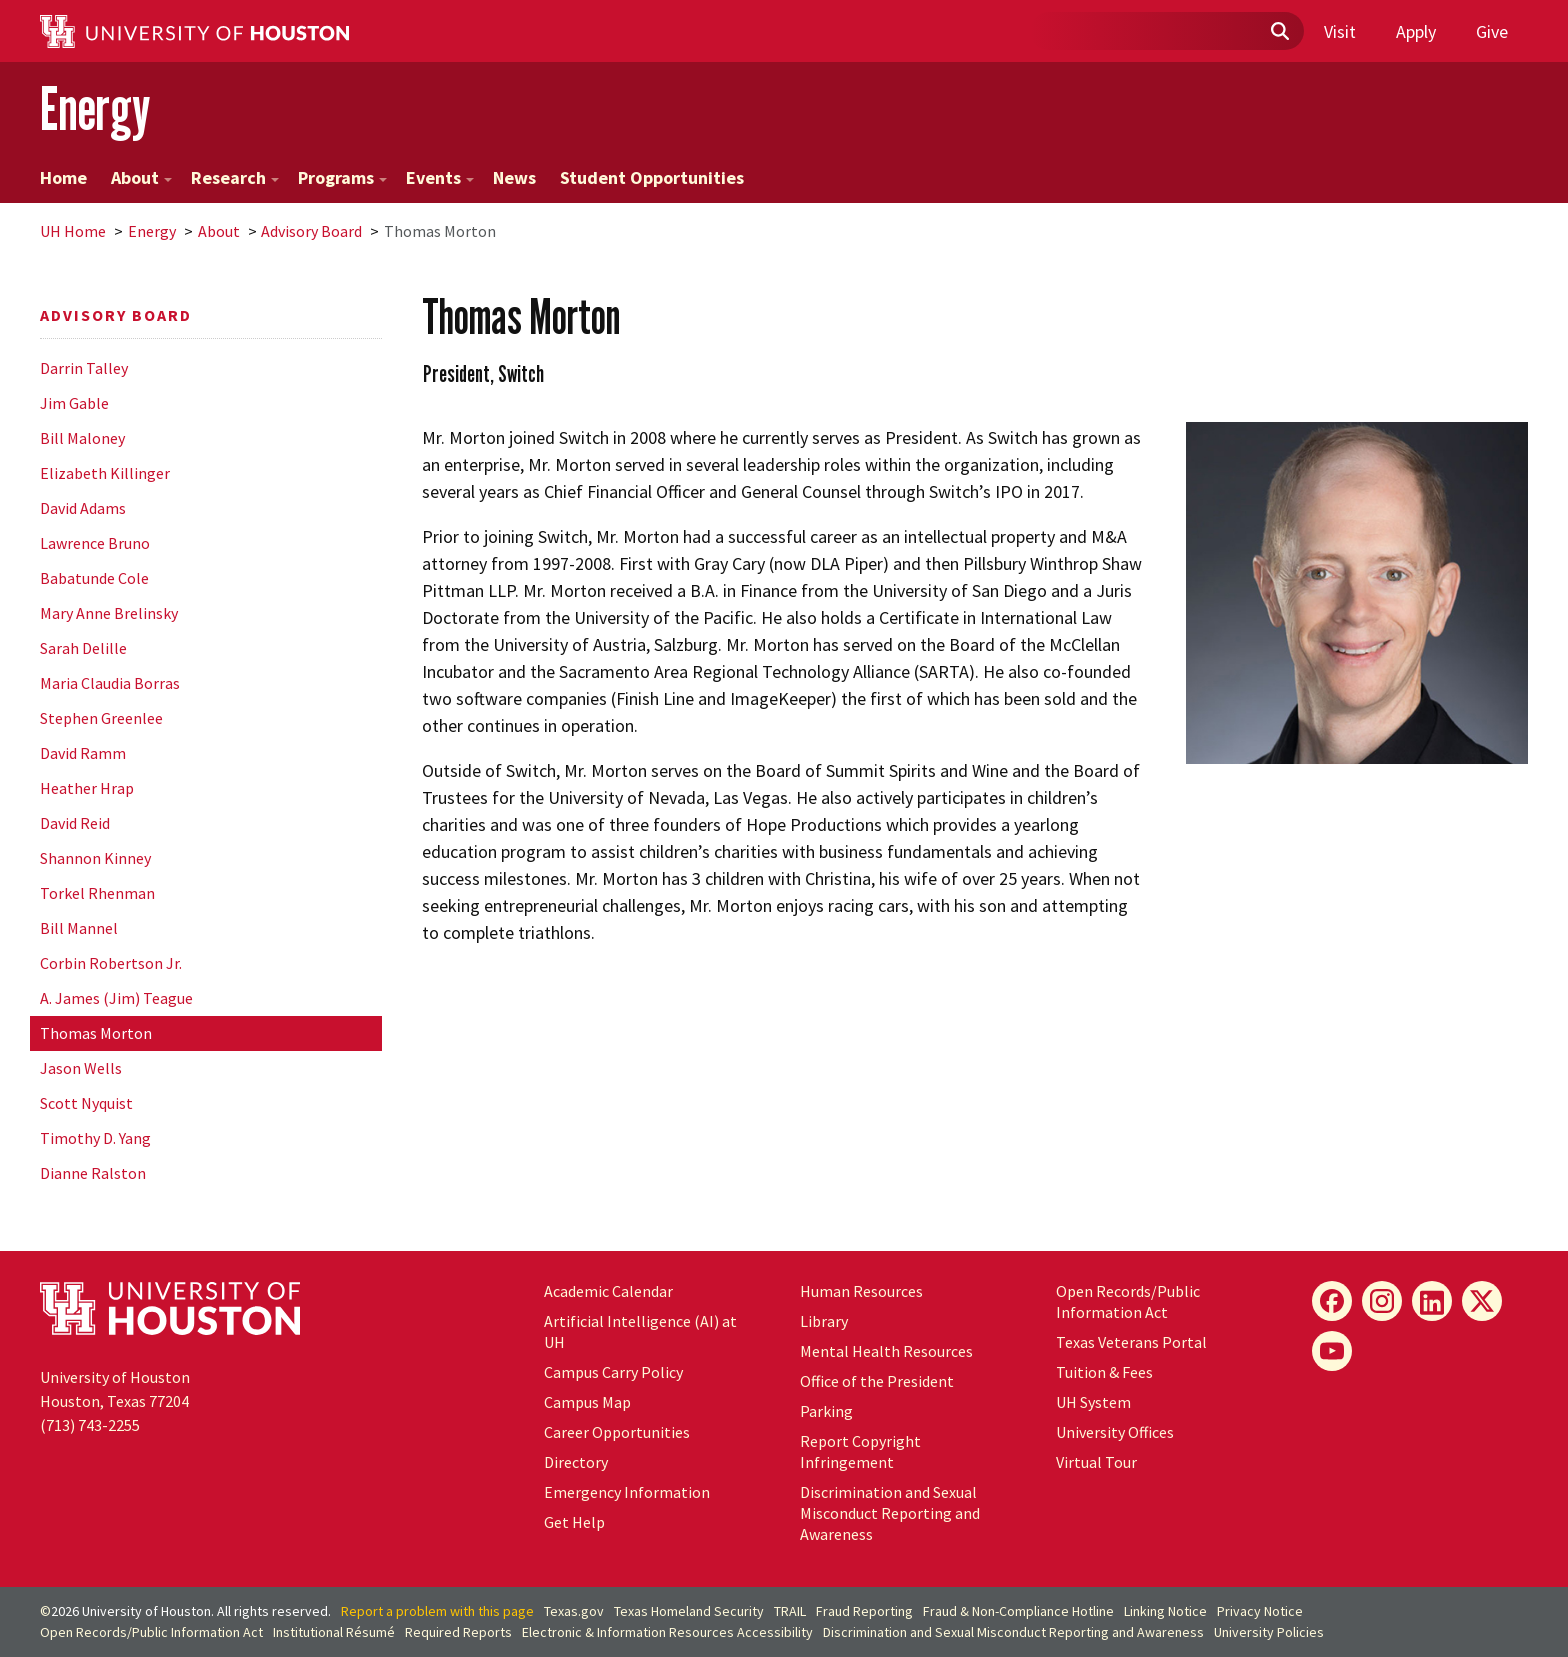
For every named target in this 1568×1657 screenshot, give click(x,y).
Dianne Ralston (93, 1173)
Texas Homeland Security (689, 1611)
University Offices (1115, 1432)
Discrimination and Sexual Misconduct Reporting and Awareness (890, 1513)
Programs (342, 177)
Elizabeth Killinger (105, 473)
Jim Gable (74, 403)
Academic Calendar (608, 1291)
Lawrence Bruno (95, 543)
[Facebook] (1332, 1301)
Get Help (574, 1522)
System (1093, 1402)
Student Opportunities (652, 177)
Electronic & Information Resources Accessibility (667, 1632)
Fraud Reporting (864, 1611)
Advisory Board (311, 231)
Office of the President (877, 1381)
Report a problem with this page (437, 1611)
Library (824, 1321)
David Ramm (83, 753)
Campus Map (587, 1402)
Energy (95, 108)
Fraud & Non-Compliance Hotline (1018, 1611)
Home (63, 177)
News (514, 177)
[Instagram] (1382, 1301)
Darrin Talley (84, 368)
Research (235, 177)
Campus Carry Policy (613, 1372)
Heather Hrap (87, 788)
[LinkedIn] (1432, 1301)
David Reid (75, 823)
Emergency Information (627, 1492)
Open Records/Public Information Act (1128, 1301)
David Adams (83, 508)
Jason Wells (81, 1068)
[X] (1482, 1301)
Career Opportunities (617, 1432)
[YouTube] (1332, 1351)
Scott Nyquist (86, 1103)
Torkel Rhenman (97, 893)
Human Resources (861, 1291)
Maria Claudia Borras (110, 683)
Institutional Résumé (334, 1632)
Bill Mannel (79, 928)
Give (1492, 31)
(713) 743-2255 (90, 1425)
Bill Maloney (82, 438)
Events (440, 177)
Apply (1416, 31)
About (141, 177)
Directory (576, 1462)
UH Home (73, 231)
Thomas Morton (96, 1033)
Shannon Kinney (95, 858)
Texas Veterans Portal (1131, 1342)
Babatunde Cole (94, 578)
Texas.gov (574, 1611)
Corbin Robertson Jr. (111, 963)
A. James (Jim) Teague (116, 998)
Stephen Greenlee (101, 718)
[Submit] (1279, 32)
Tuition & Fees (1104, 1372)
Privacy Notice (1260, 1611)
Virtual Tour (1096, 1462)
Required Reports (458, 1632)
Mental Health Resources (886, 1351)
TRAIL (790, 1611)
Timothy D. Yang (95, 1138)
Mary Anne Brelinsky (109, 613)
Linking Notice (1165, 1611)
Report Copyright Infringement (860, 1451)
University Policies (1269, 1632)
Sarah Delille (83, 648)
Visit (1340, 31)
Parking (826, 1411)
